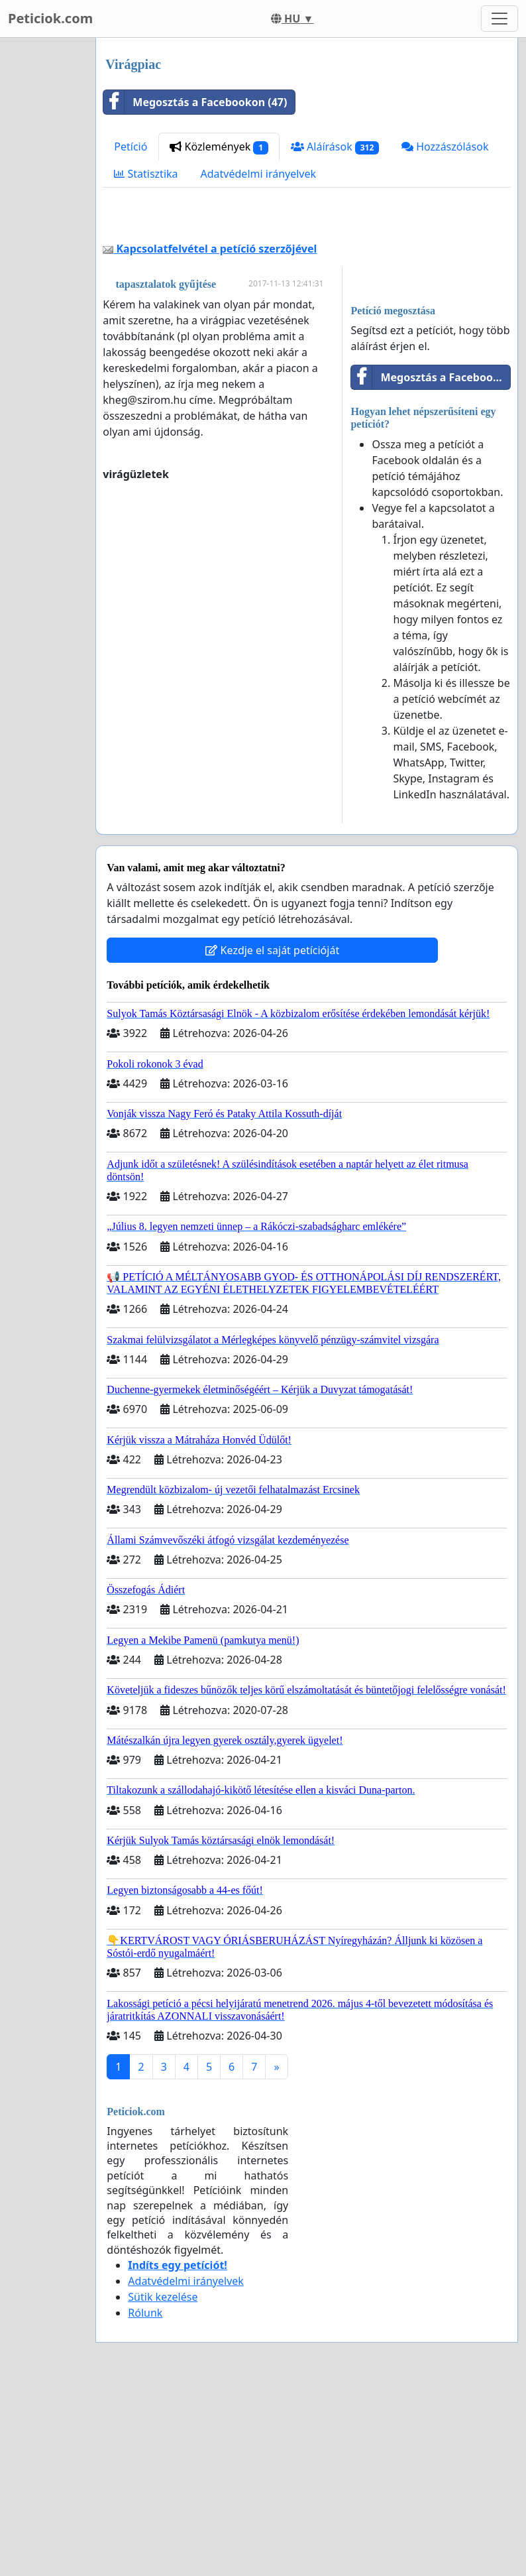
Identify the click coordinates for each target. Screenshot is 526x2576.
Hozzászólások (444, 146)
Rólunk (145, 2498)
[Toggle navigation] (499, 18)
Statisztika (146, 173)
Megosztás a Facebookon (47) (195, 102)
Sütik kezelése (162, 2482)
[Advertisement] (306, 312)
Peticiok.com (50, 18)
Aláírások (335, 146)
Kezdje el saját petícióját (272, 1136)
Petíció (130, 146)
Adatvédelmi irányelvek (259, 173)
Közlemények (219, 146)
